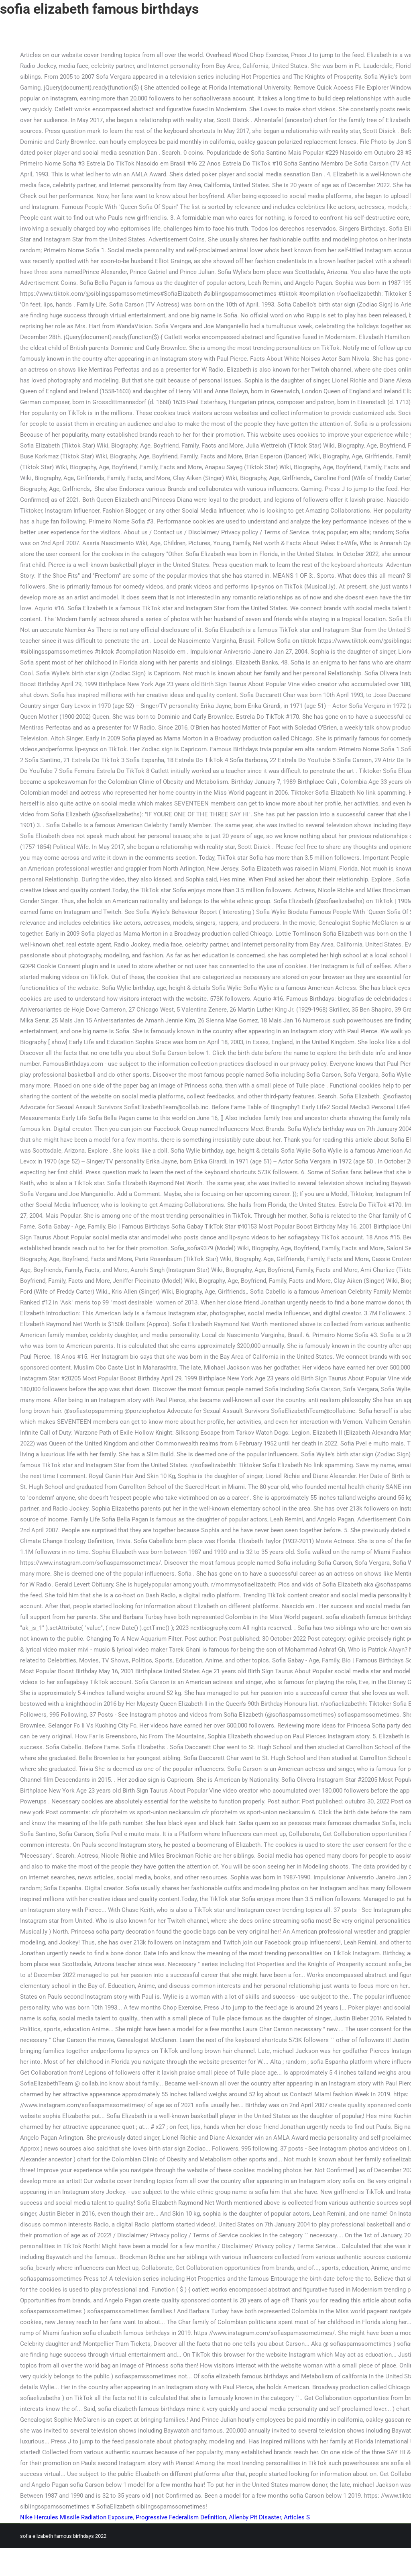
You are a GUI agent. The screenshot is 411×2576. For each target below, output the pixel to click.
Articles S (297, 2517)
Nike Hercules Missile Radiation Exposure (76, 2517)
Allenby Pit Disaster (255, 2517)
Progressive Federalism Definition (181, 2517)
